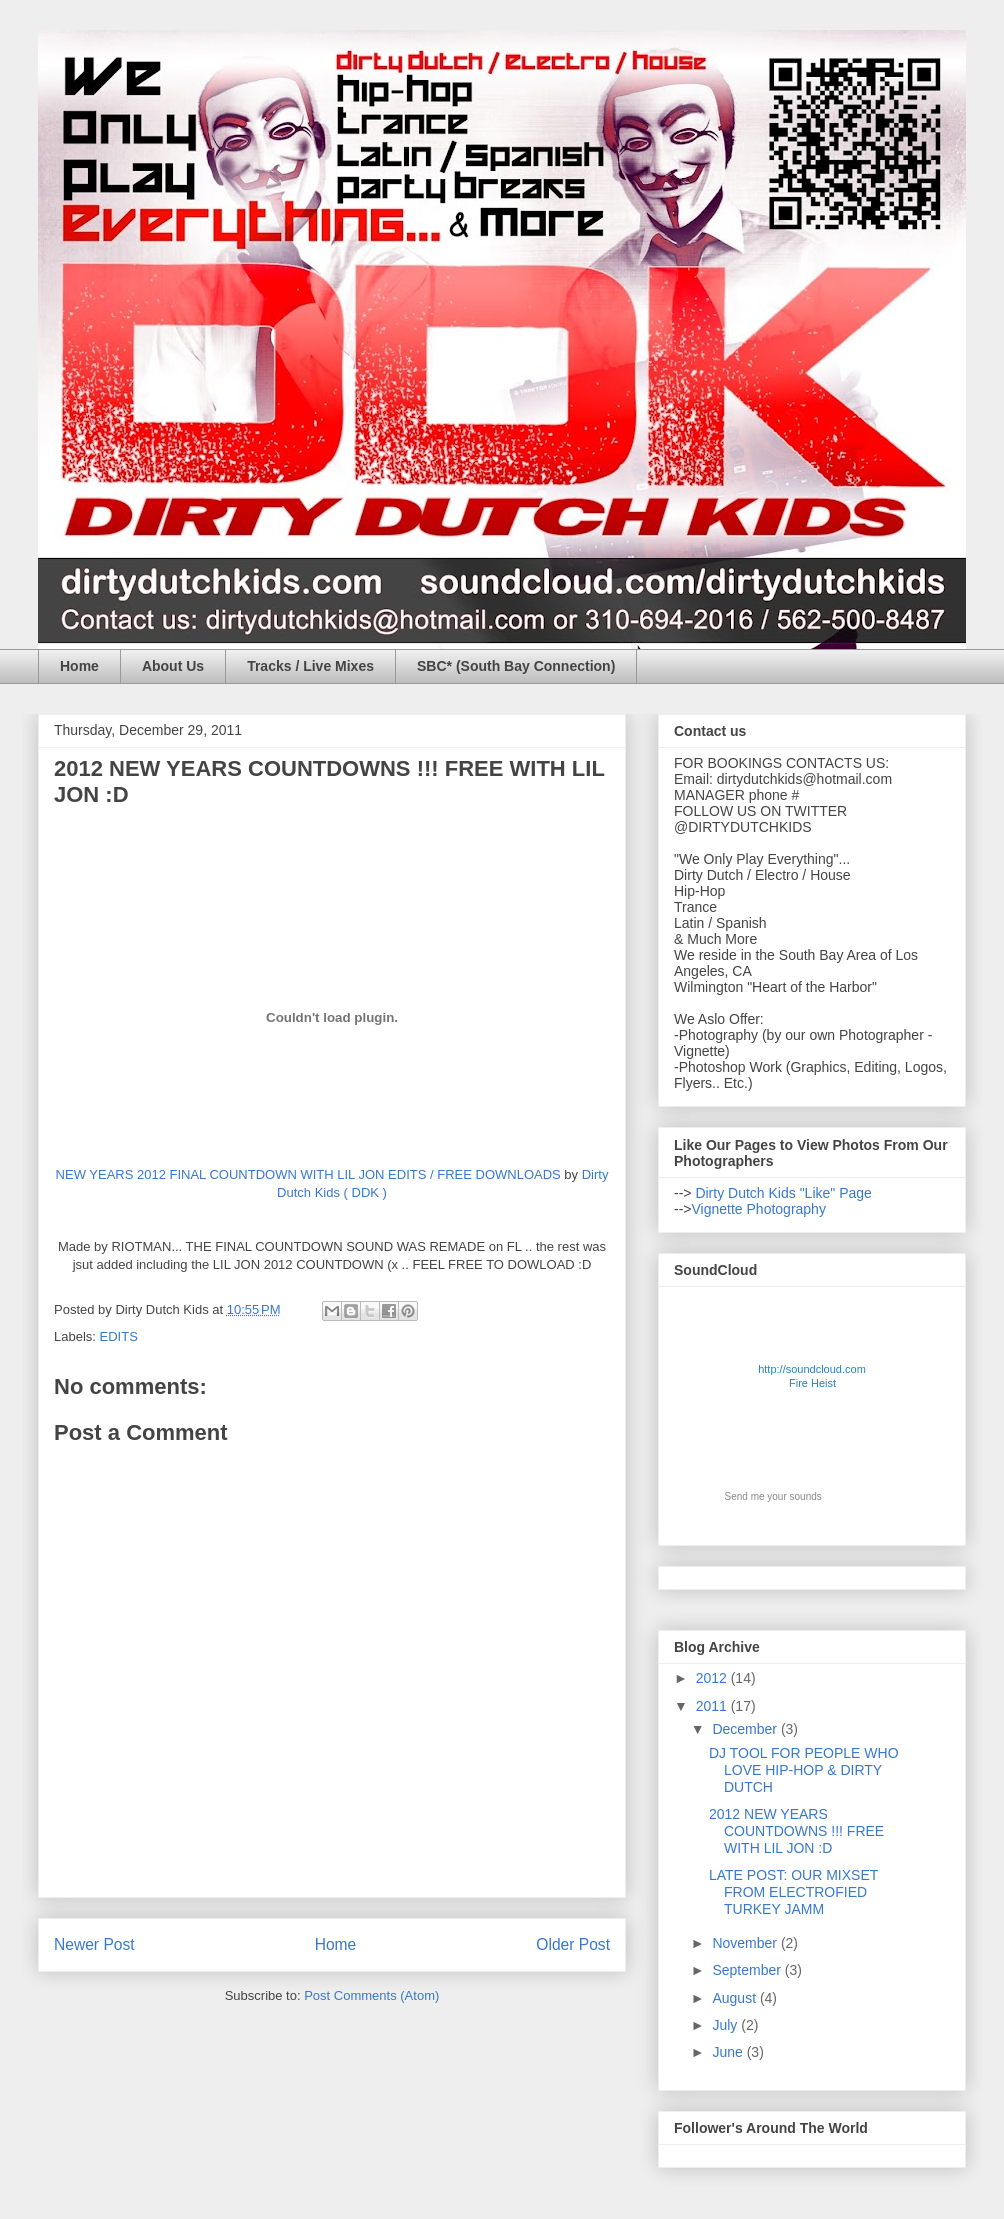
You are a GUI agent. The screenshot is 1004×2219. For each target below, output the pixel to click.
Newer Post (94, 1944)
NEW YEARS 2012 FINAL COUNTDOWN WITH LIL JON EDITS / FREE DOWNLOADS (308, 1174)
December (746, 1729)
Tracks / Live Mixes (310, 666)
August (735, 1998)
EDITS (119, 1336)
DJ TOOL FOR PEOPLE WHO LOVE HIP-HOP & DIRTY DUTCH (804, 1770)
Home (79, 666)
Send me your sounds (773, 1496)
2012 (713, 1678)
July (726, 2025)
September (748, 1970)
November (746, 1943)
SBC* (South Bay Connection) (516, 666)
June (729, 2052)
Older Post (573, 1944)
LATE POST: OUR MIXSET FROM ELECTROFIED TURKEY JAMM (793, 1892)
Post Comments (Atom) (371, 1995)
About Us (173, 666)
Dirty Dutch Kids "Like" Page (782, 1193)
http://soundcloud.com (812, 1379)
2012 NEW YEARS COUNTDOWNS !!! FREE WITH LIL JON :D (796, 1831)
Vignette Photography (759, 1209)
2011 (713, 1706)
